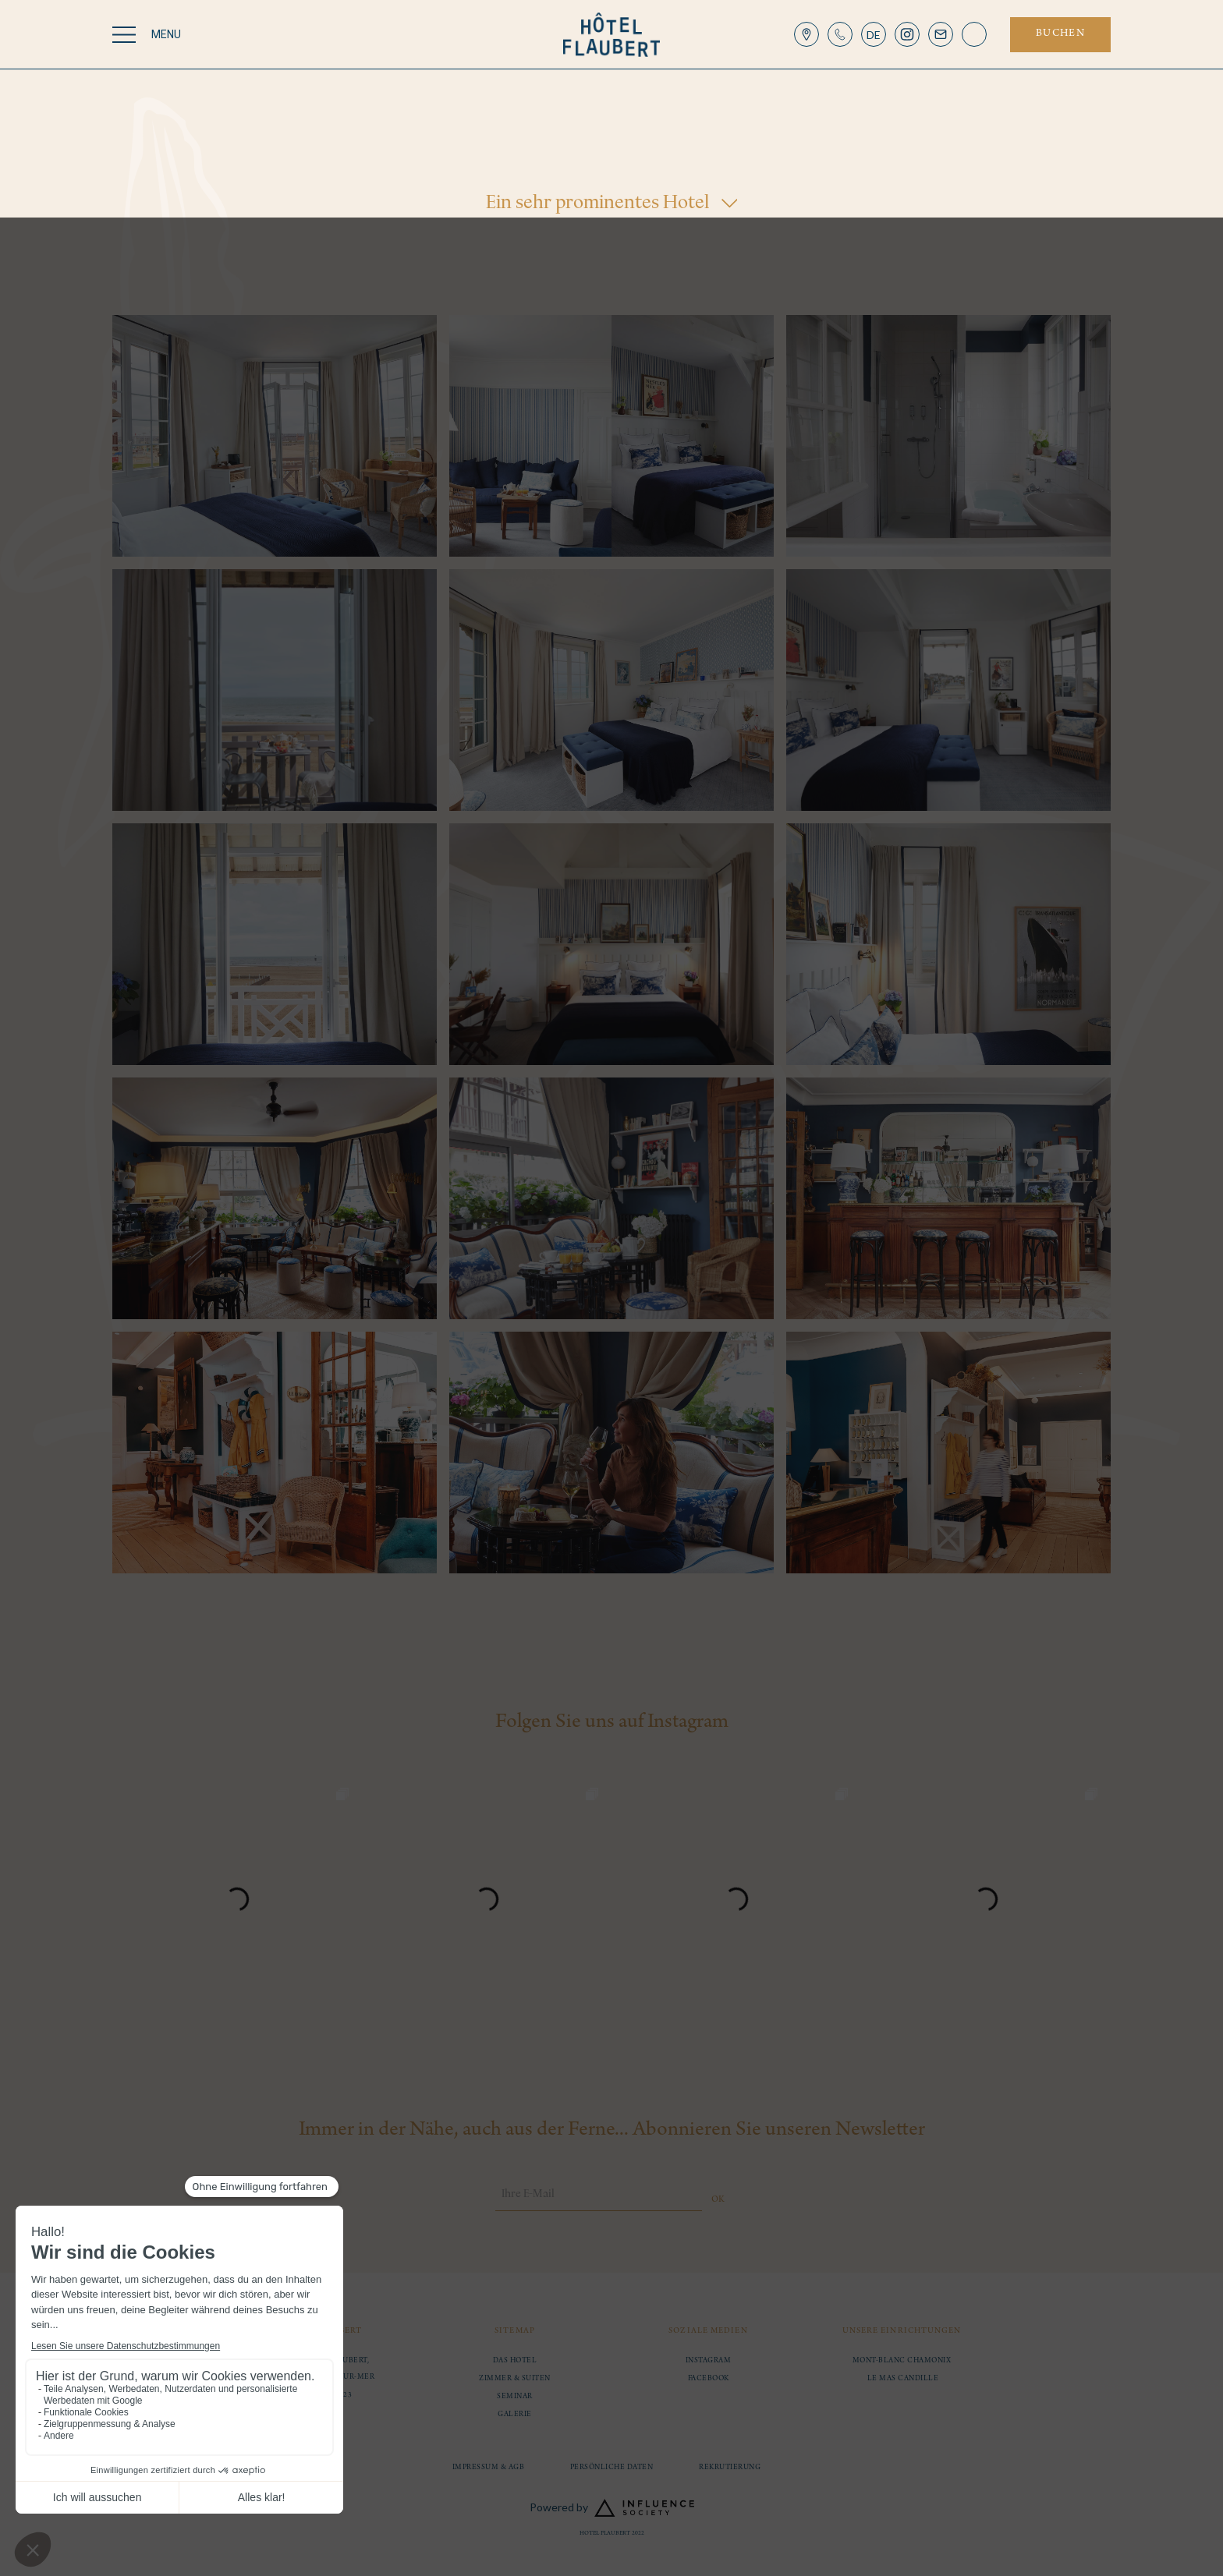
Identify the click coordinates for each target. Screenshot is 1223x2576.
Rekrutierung (729, 2468)
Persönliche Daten (612, 2468)
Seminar (515, 2397)
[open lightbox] (274, 436)
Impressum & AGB (488, 2468)
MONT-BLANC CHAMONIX (902, 2361)
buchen (1060, 34)
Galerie (515, 2415)
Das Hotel (515, 2361)
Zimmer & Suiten (515, 2379)
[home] (611, 34)
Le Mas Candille (901, 2379)
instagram (709, 2361)
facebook (708, 2379)
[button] (873, 34)
